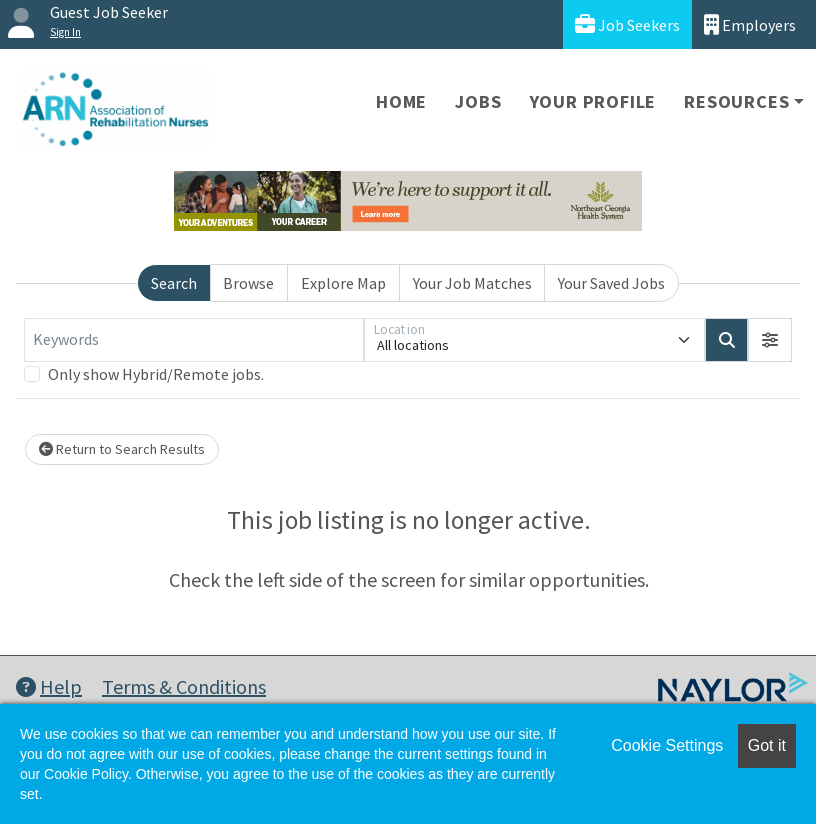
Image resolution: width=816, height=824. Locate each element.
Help (49, 686)
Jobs (478, 101)
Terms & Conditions (184, 686)
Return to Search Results (122, 449)
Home (401, 101)
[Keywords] (194, 340)
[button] (770, 340)
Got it (767, 745)
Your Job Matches (472, 283)
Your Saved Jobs (611, 283)
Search (174, 283)
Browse (248, 283)
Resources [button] (736, 101)
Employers (750, 24)
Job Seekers (627, 24)
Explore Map (343, 283)
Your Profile (593, 101)
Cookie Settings (667, 745)
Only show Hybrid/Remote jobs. (156, 374)
